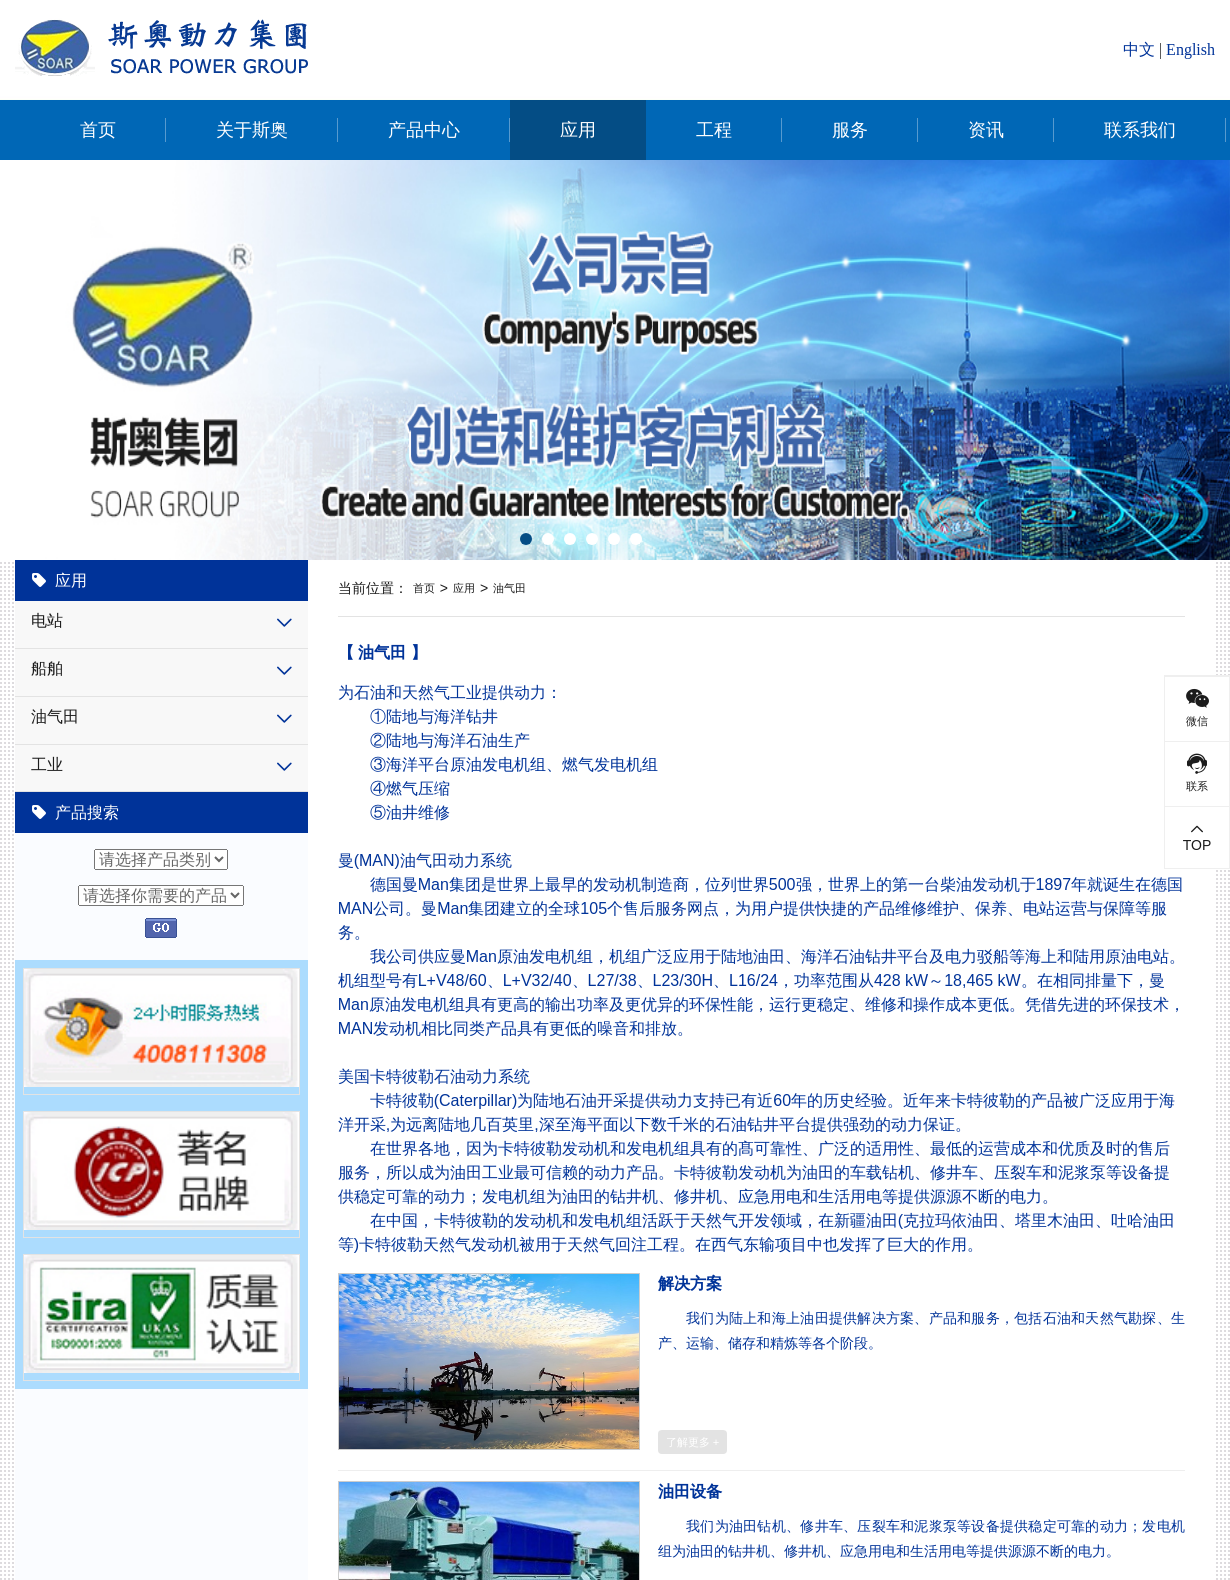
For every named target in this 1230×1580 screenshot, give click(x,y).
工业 (47, 764)
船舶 (47, 668)
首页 (98, 130)
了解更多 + (693, 1442)
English (1190, 49)
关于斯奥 (252, 130)
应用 (578, 130)
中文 (1139, 49)
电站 (47, 620)
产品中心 (424, 130)
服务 (850, 130)
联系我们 (1140, 130)
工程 (714, 130)
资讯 (986, 130)
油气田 (55, 716)
